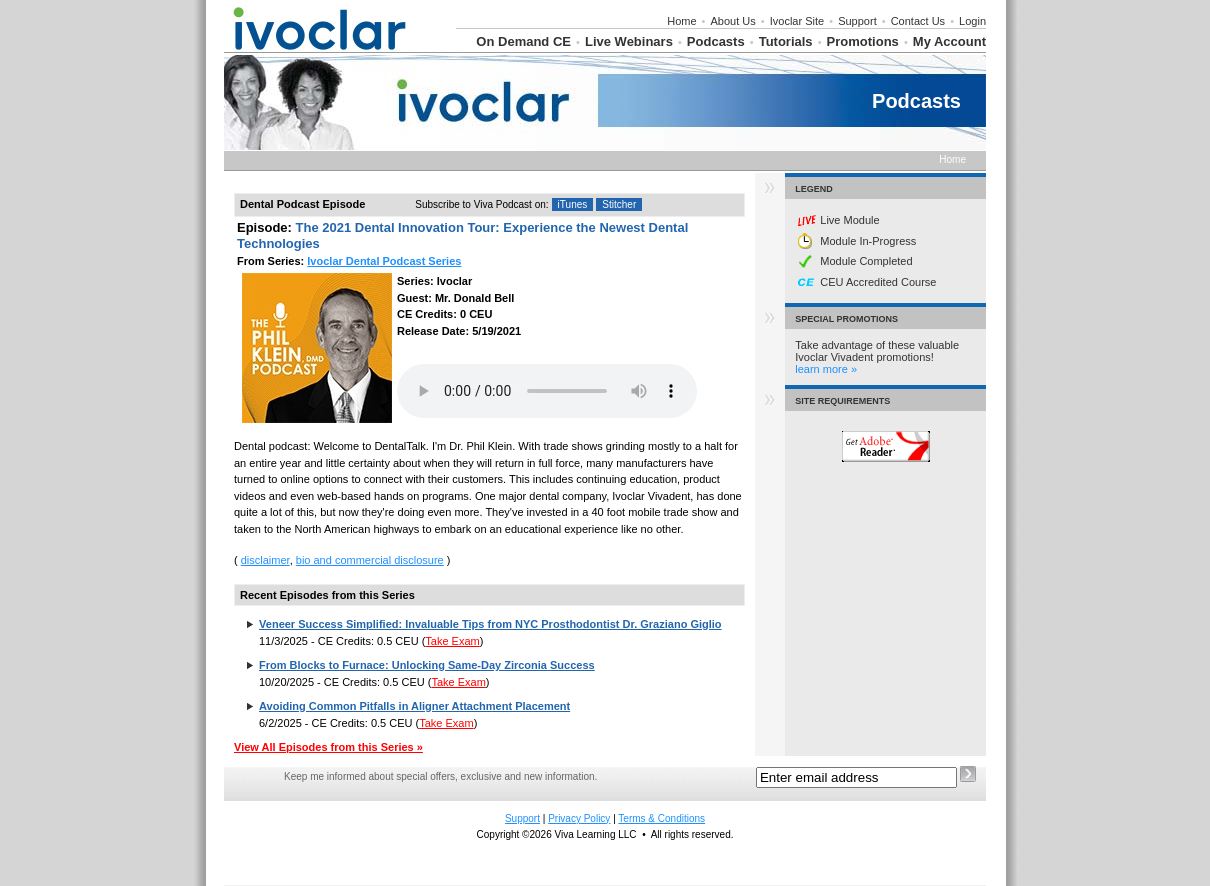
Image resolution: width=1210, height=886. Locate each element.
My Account (949, 41)
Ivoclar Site (797, 21)
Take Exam (452, 641)
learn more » (826, 369)
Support (857, 21)
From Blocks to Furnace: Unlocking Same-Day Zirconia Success (427, 665)
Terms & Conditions (661, 818)
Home (681, 21)
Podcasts (716, 41)
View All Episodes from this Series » (328, 747)
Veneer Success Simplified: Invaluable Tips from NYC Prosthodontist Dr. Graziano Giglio (490, 624)
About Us (733, 21)
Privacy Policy (579, 818)
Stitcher (619, 204)
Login (972, 21)
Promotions (863, 41)
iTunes (573, 204)
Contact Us (918, 21)
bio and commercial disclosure (370, 560)
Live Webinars (629, 41)
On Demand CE (523, 41)
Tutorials (786, 41)
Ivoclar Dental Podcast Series (384, 261)
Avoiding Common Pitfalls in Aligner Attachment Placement (414, 706)
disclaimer (265, 560)
